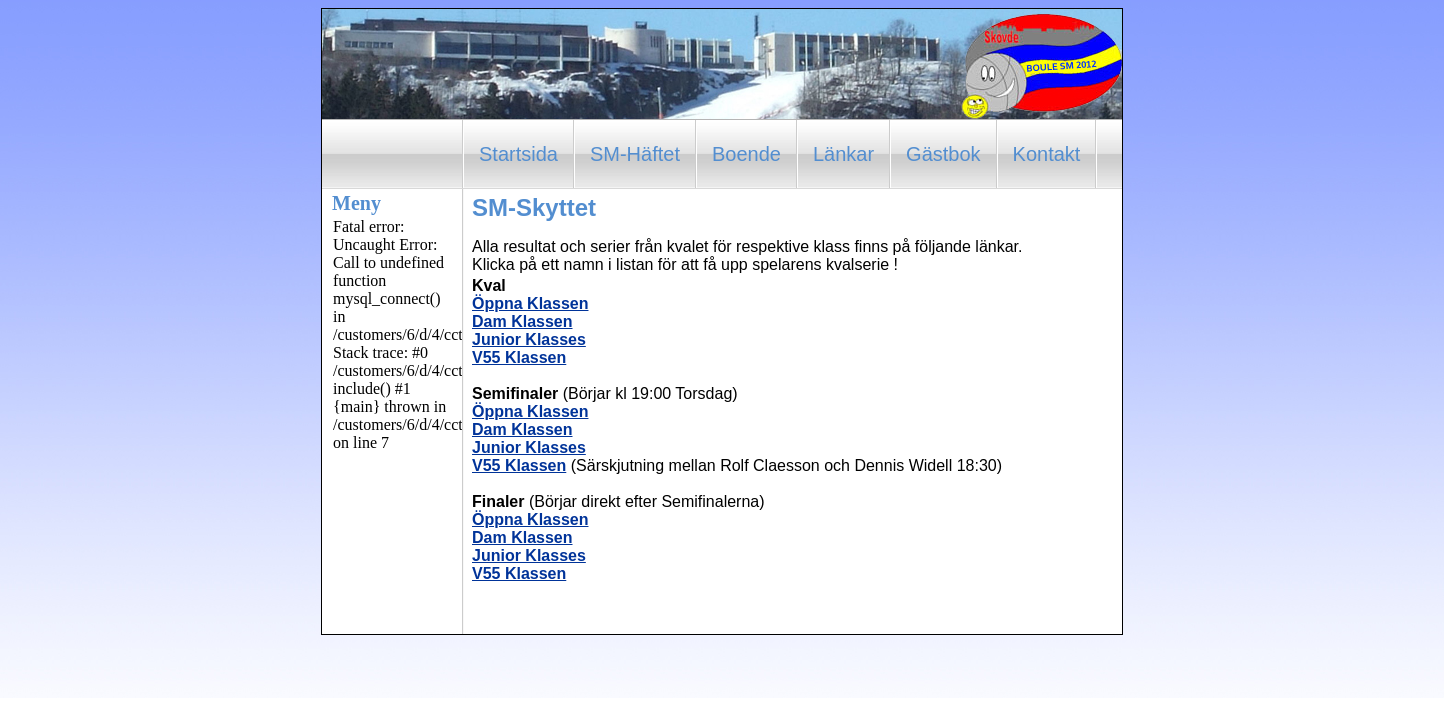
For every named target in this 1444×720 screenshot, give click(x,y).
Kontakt (1047, 154)
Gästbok (943, 154)
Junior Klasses (529, 339)
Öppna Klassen (530, 303)
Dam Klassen (522, 321)
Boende (746, 154)
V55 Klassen (519, 357)
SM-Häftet (635, 154)
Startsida (518, 154)
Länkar (843, 154)
